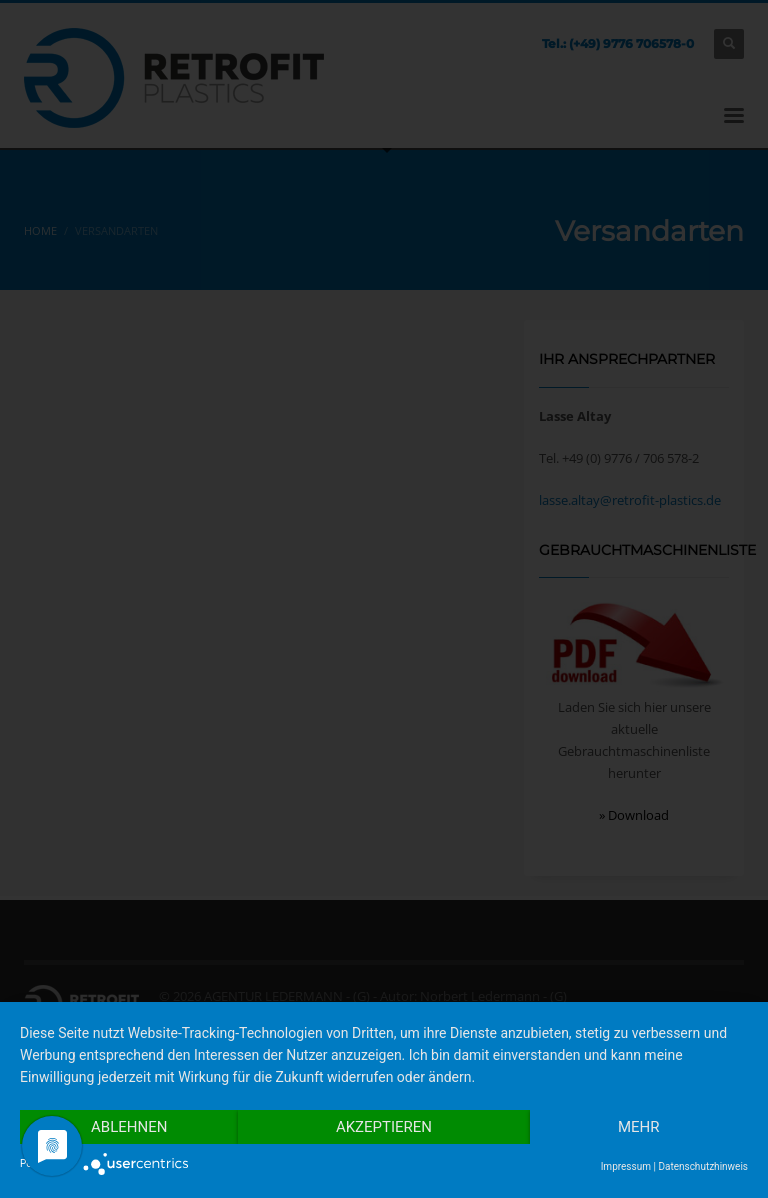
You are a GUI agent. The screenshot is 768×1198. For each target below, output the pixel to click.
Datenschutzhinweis (703, 1166)
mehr (639, 1127)
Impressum (626, 1166)
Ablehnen (129, 1127)
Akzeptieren (384, 1127)
